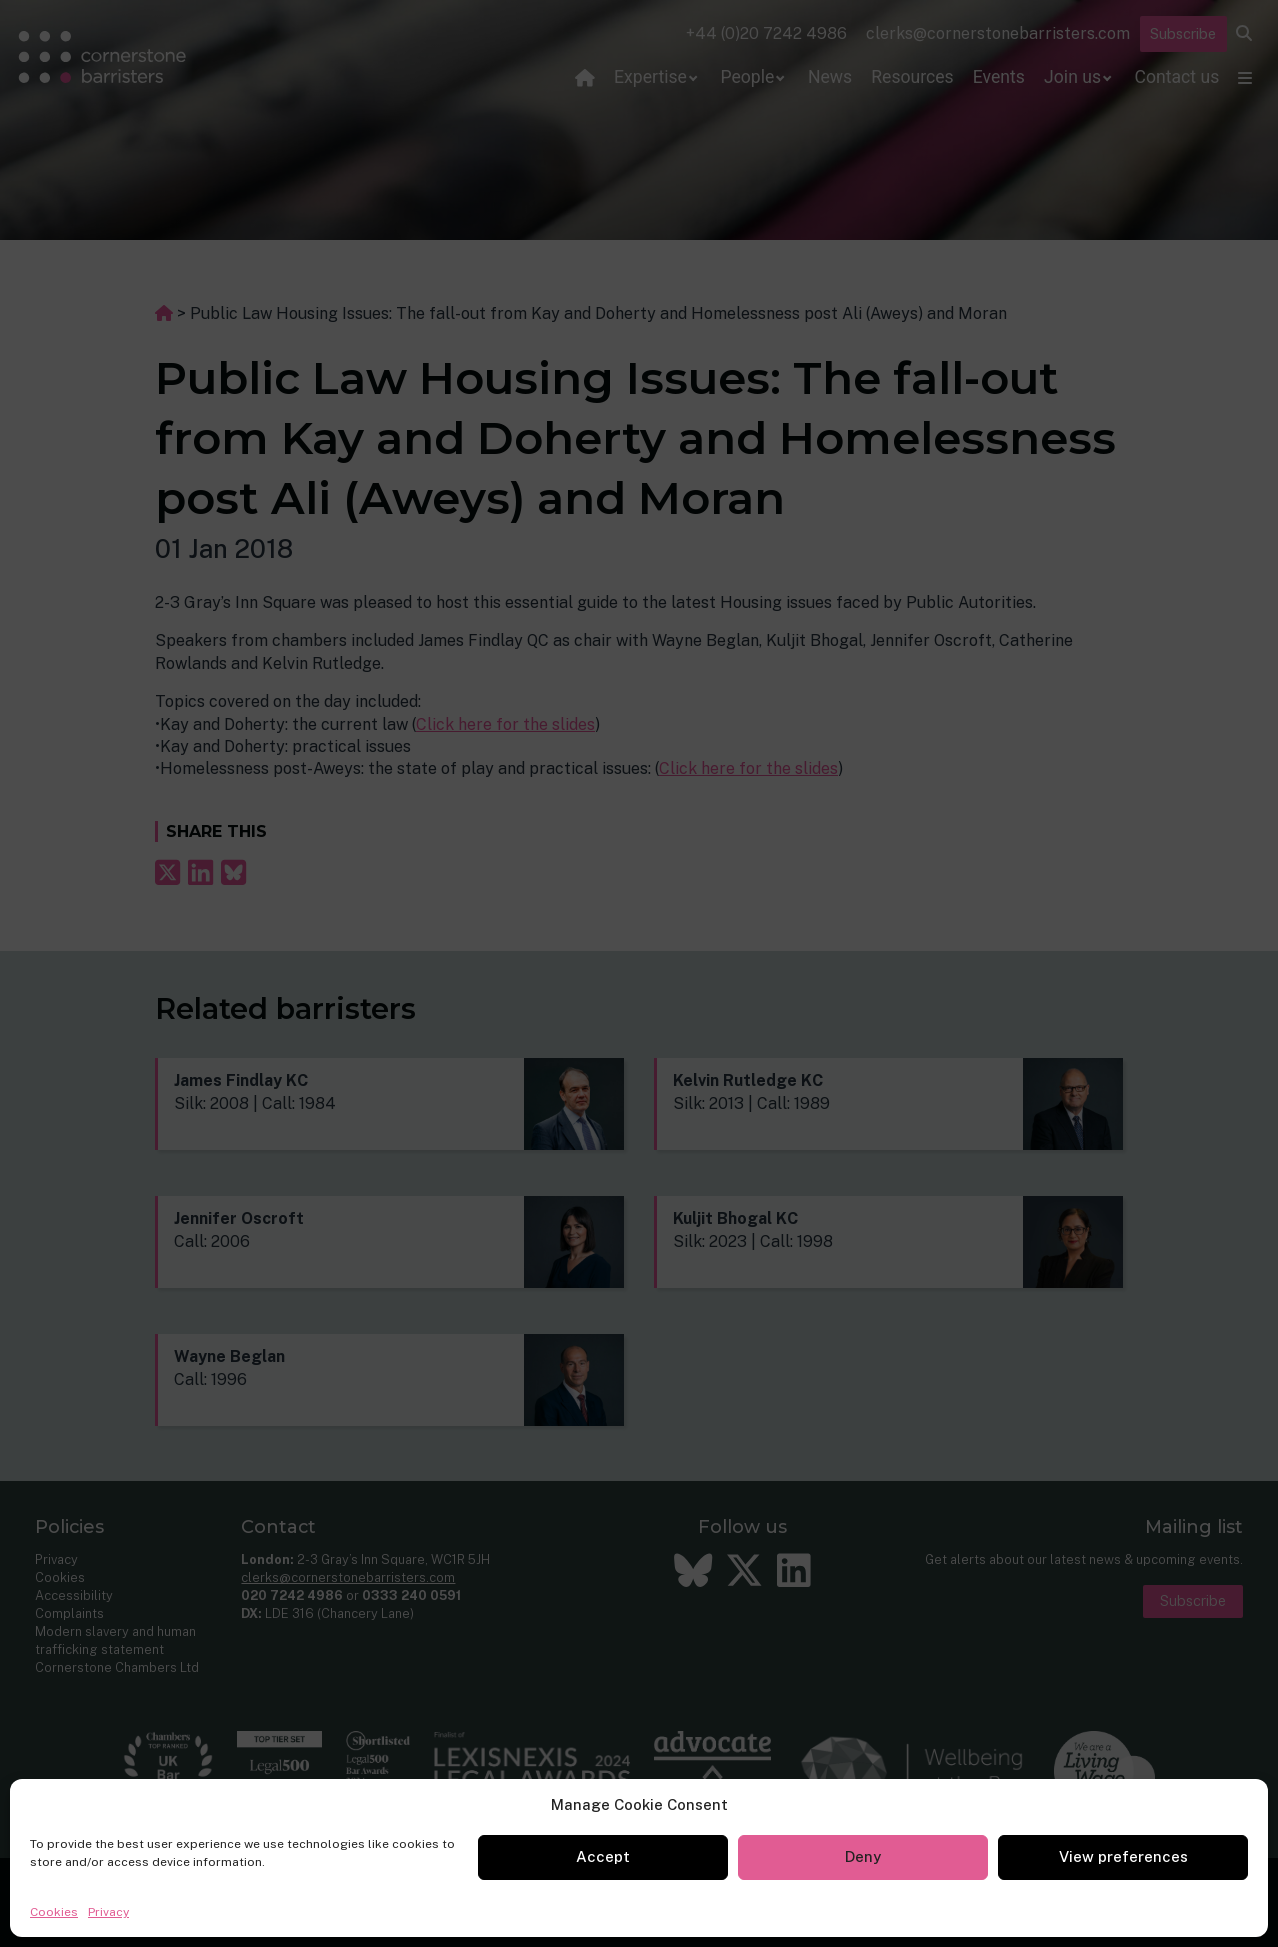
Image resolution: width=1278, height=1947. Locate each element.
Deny (863, 1856)
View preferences (1123, 1856)
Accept (603, 1856)
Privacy (108, 1912)
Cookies (54, 1912)
